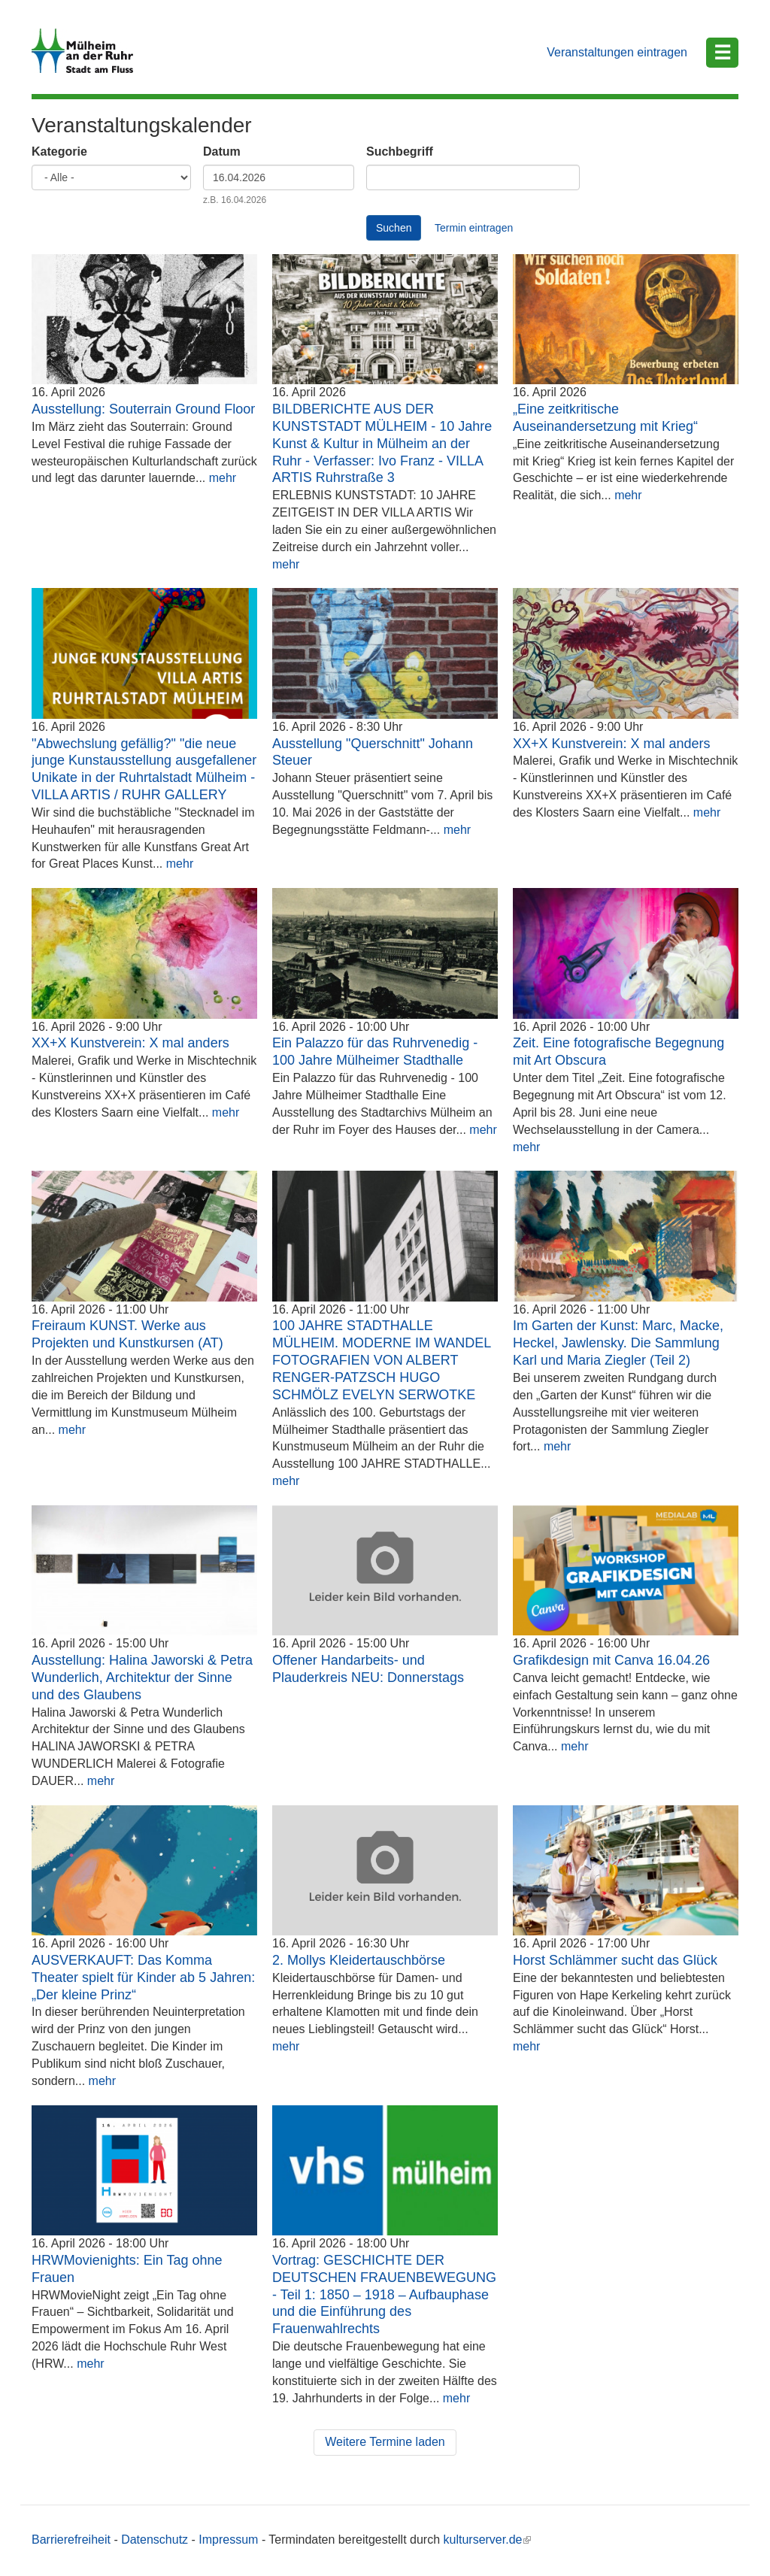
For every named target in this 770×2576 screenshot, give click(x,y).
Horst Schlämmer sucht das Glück (615, 1960)
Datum (222, 151)
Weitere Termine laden (385, 2441)
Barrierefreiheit (71, 2539)
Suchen (393, 228)
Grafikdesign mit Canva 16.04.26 (611, 1660)
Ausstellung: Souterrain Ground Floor (143, 409)
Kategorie (59, 151)
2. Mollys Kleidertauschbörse (358, 1960)
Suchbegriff (399, 151)
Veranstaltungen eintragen (617, 52)
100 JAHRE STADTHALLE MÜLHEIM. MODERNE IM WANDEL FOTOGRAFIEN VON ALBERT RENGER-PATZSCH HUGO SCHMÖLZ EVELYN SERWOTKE (381, 1360)
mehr (222, 477)
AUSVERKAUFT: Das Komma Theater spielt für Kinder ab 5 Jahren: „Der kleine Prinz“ (143, 1977)
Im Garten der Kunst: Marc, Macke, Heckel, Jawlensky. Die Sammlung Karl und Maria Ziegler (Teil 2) (618, 1343)
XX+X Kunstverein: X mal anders (612, 743)
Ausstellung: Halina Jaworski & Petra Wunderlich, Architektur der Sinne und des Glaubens (142, 1677)
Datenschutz (154, 2539)
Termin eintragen (474, 228)
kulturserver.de (488, 2539)
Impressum (228, 2539)
